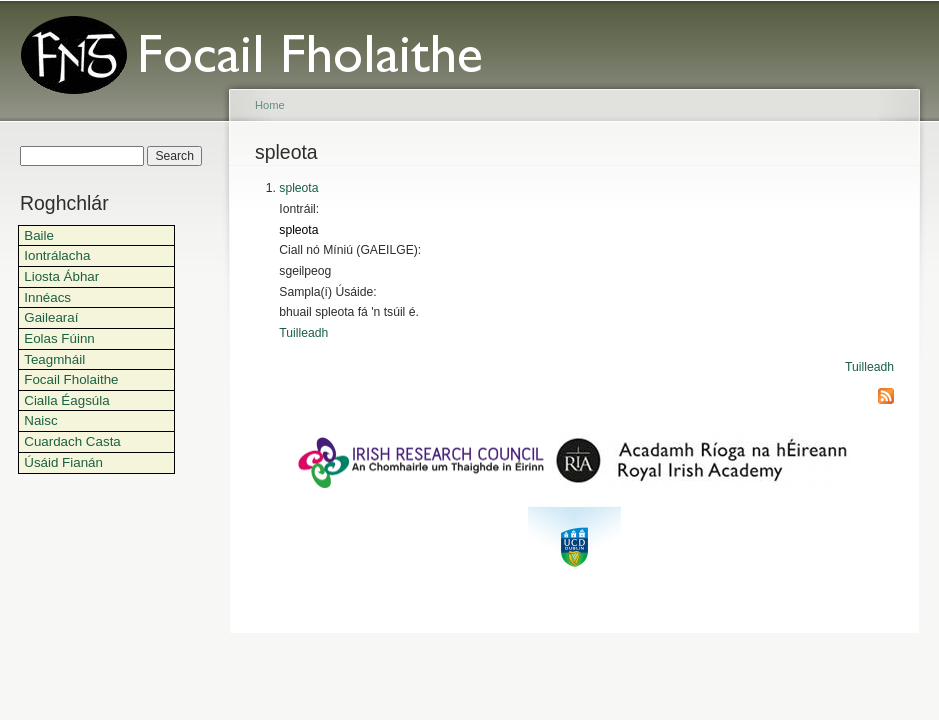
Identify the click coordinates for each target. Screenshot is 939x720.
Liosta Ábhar (61, 276)
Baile (39, 235)
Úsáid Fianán (63, 462)
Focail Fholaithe (71, 379)
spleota (298, 188)
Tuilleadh (303, 333)
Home (270, 105)
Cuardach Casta (72, 441)
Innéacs (47, 297)
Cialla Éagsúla (66, 400)
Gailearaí (51, 317)
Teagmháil (54, 359)
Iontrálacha (57, 255)
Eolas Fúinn (59, 338)
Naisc (40, 420)
